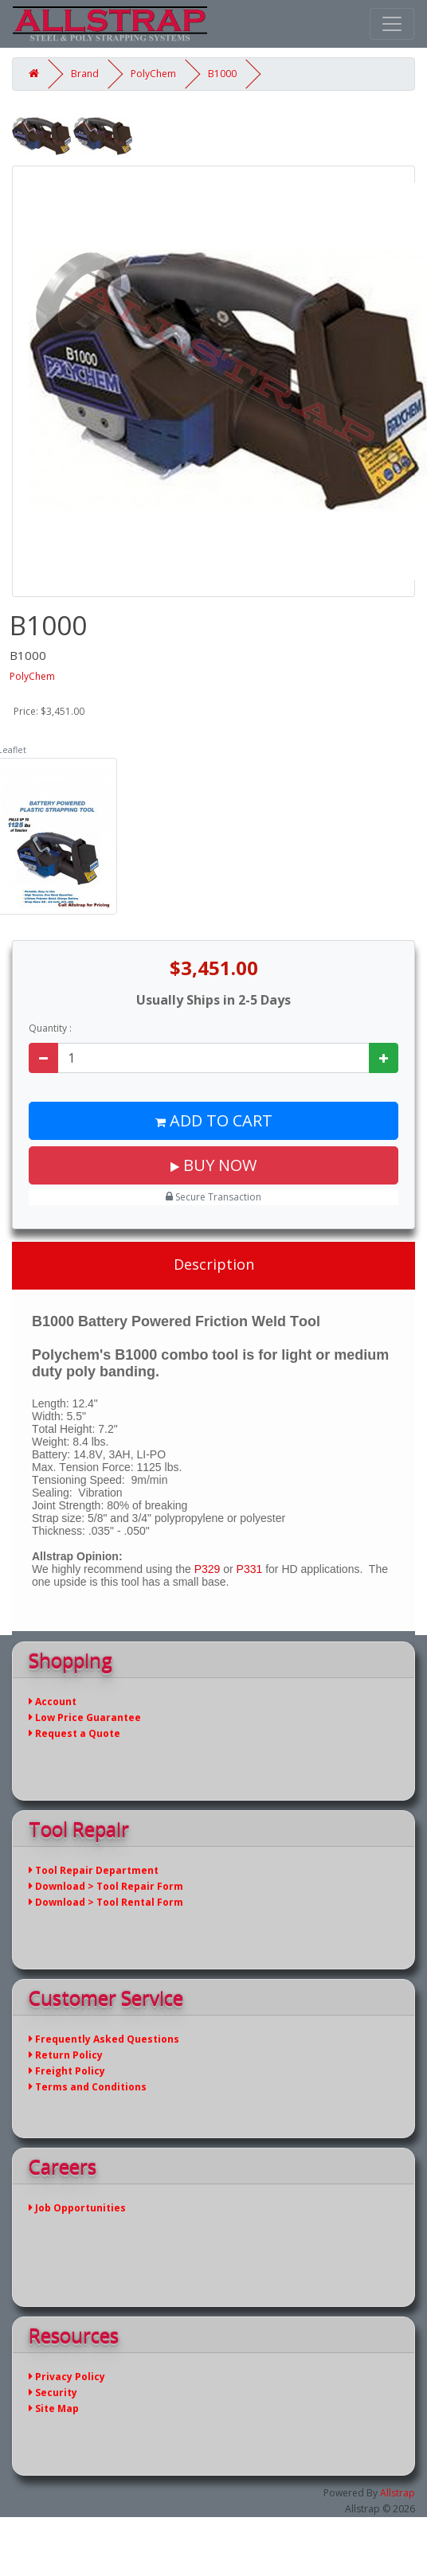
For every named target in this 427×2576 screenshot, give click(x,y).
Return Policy (66, 2055)
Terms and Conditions (88, 2087)
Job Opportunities (77, 2208)
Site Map (54, 2408)
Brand (85, 73)
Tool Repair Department (94, 1870)
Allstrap (397, 2493)
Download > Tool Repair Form (106, 1886)
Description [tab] (214, 1264)
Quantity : (50, 1028)
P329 (207, 1569)
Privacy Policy (67, 2376)
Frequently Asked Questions (104, 2039)
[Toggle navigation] (392, 24)
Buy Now (213, 1165)
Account (52, 1701)
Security (53, 2392)
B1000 (222, 73)
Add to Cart (213, 1120)
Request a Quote (74, 1733)
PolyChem (153, 73)
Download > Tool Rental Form (106, 1902)
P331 (250, 1569)
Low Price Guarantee (85, 1717)
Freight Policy (67, 2071)
